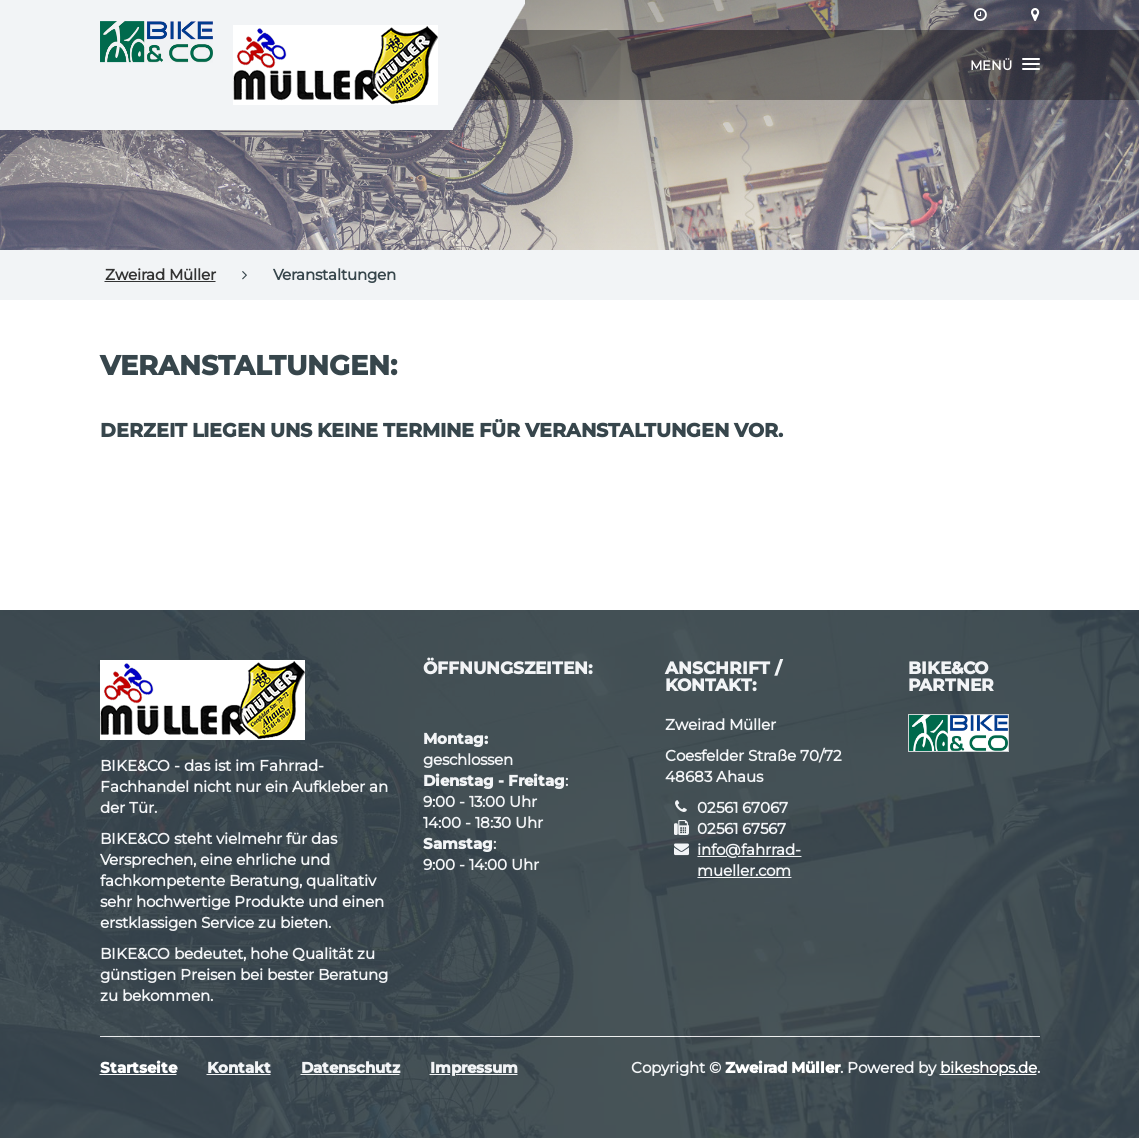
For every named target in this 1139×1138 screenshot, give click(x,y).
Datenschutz (350, 1067)
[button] (1005, 65)
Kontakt (239, 1067)
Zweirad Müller (160, 274)
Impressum (474, 1067)
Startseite (138, 1067)
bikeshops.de (988, 1067)
